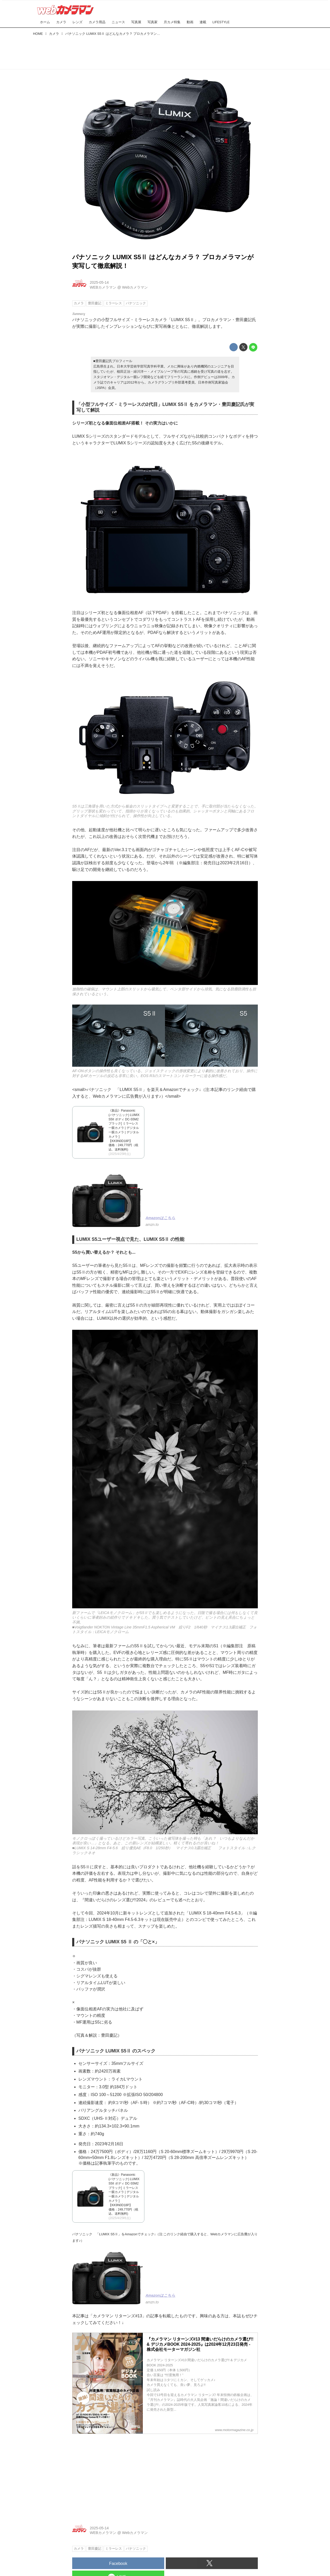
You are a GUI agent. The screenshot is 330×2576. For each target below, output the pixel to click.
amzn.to (152, 1224)
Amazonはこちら (160, 1218)
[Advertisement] (165, 51)
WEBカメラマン (103, 287)
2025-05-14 (99, 282)
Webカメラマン (135, 287)
